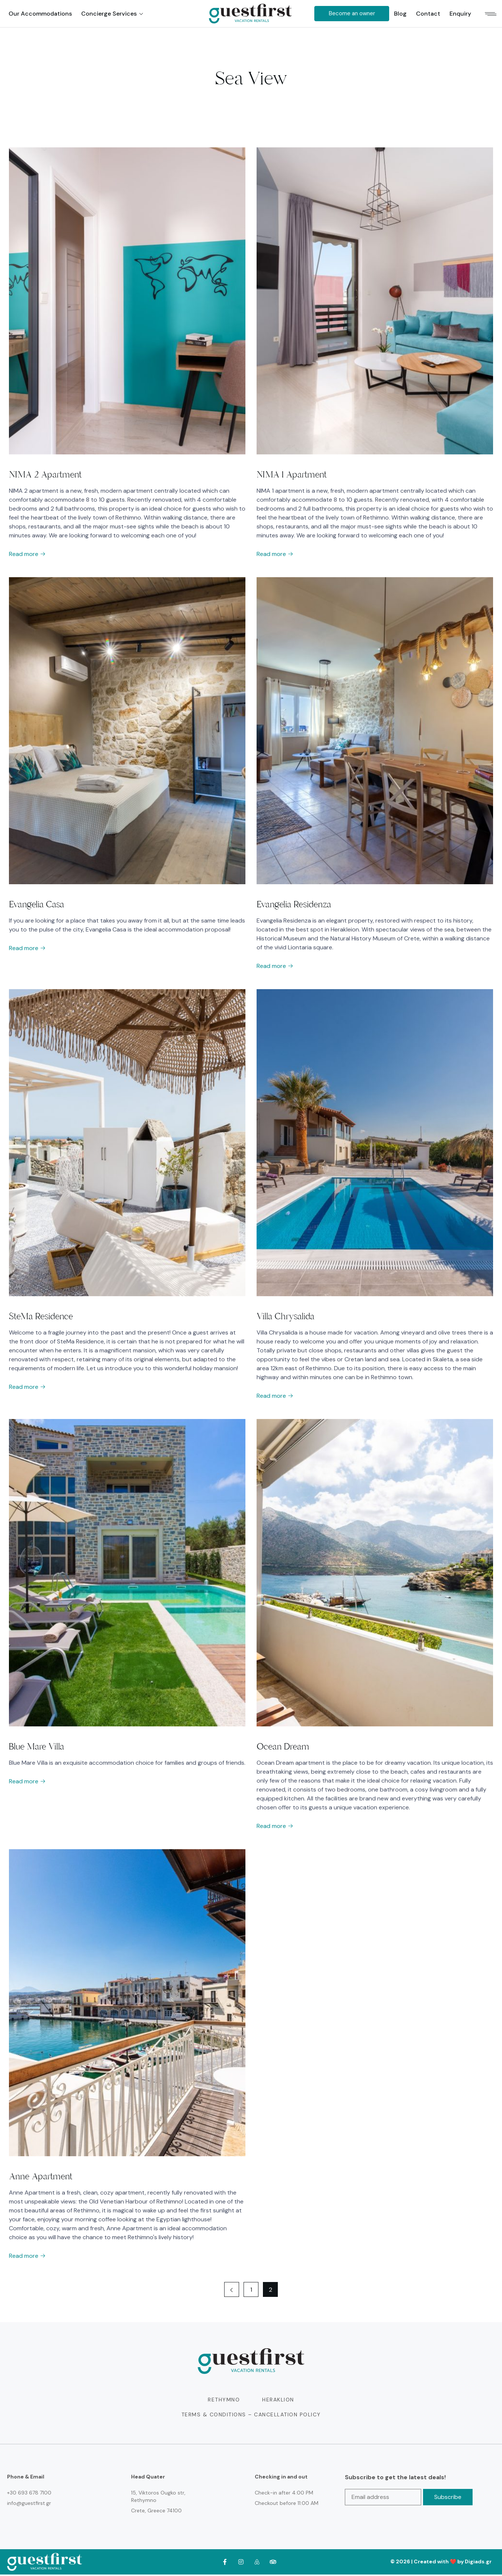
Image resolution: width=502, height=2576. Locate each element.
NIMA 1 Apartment (292, 474)
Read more (27, 554)
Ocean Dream (283, 1748)
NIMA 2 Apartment (45, 474)
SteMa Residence (41, 1317)
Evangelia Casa (36, 905)
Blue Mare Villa (36, 1748)
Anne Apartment (41, 2178)
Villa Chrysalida (285, 1317)
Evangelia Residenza (294, 905)
